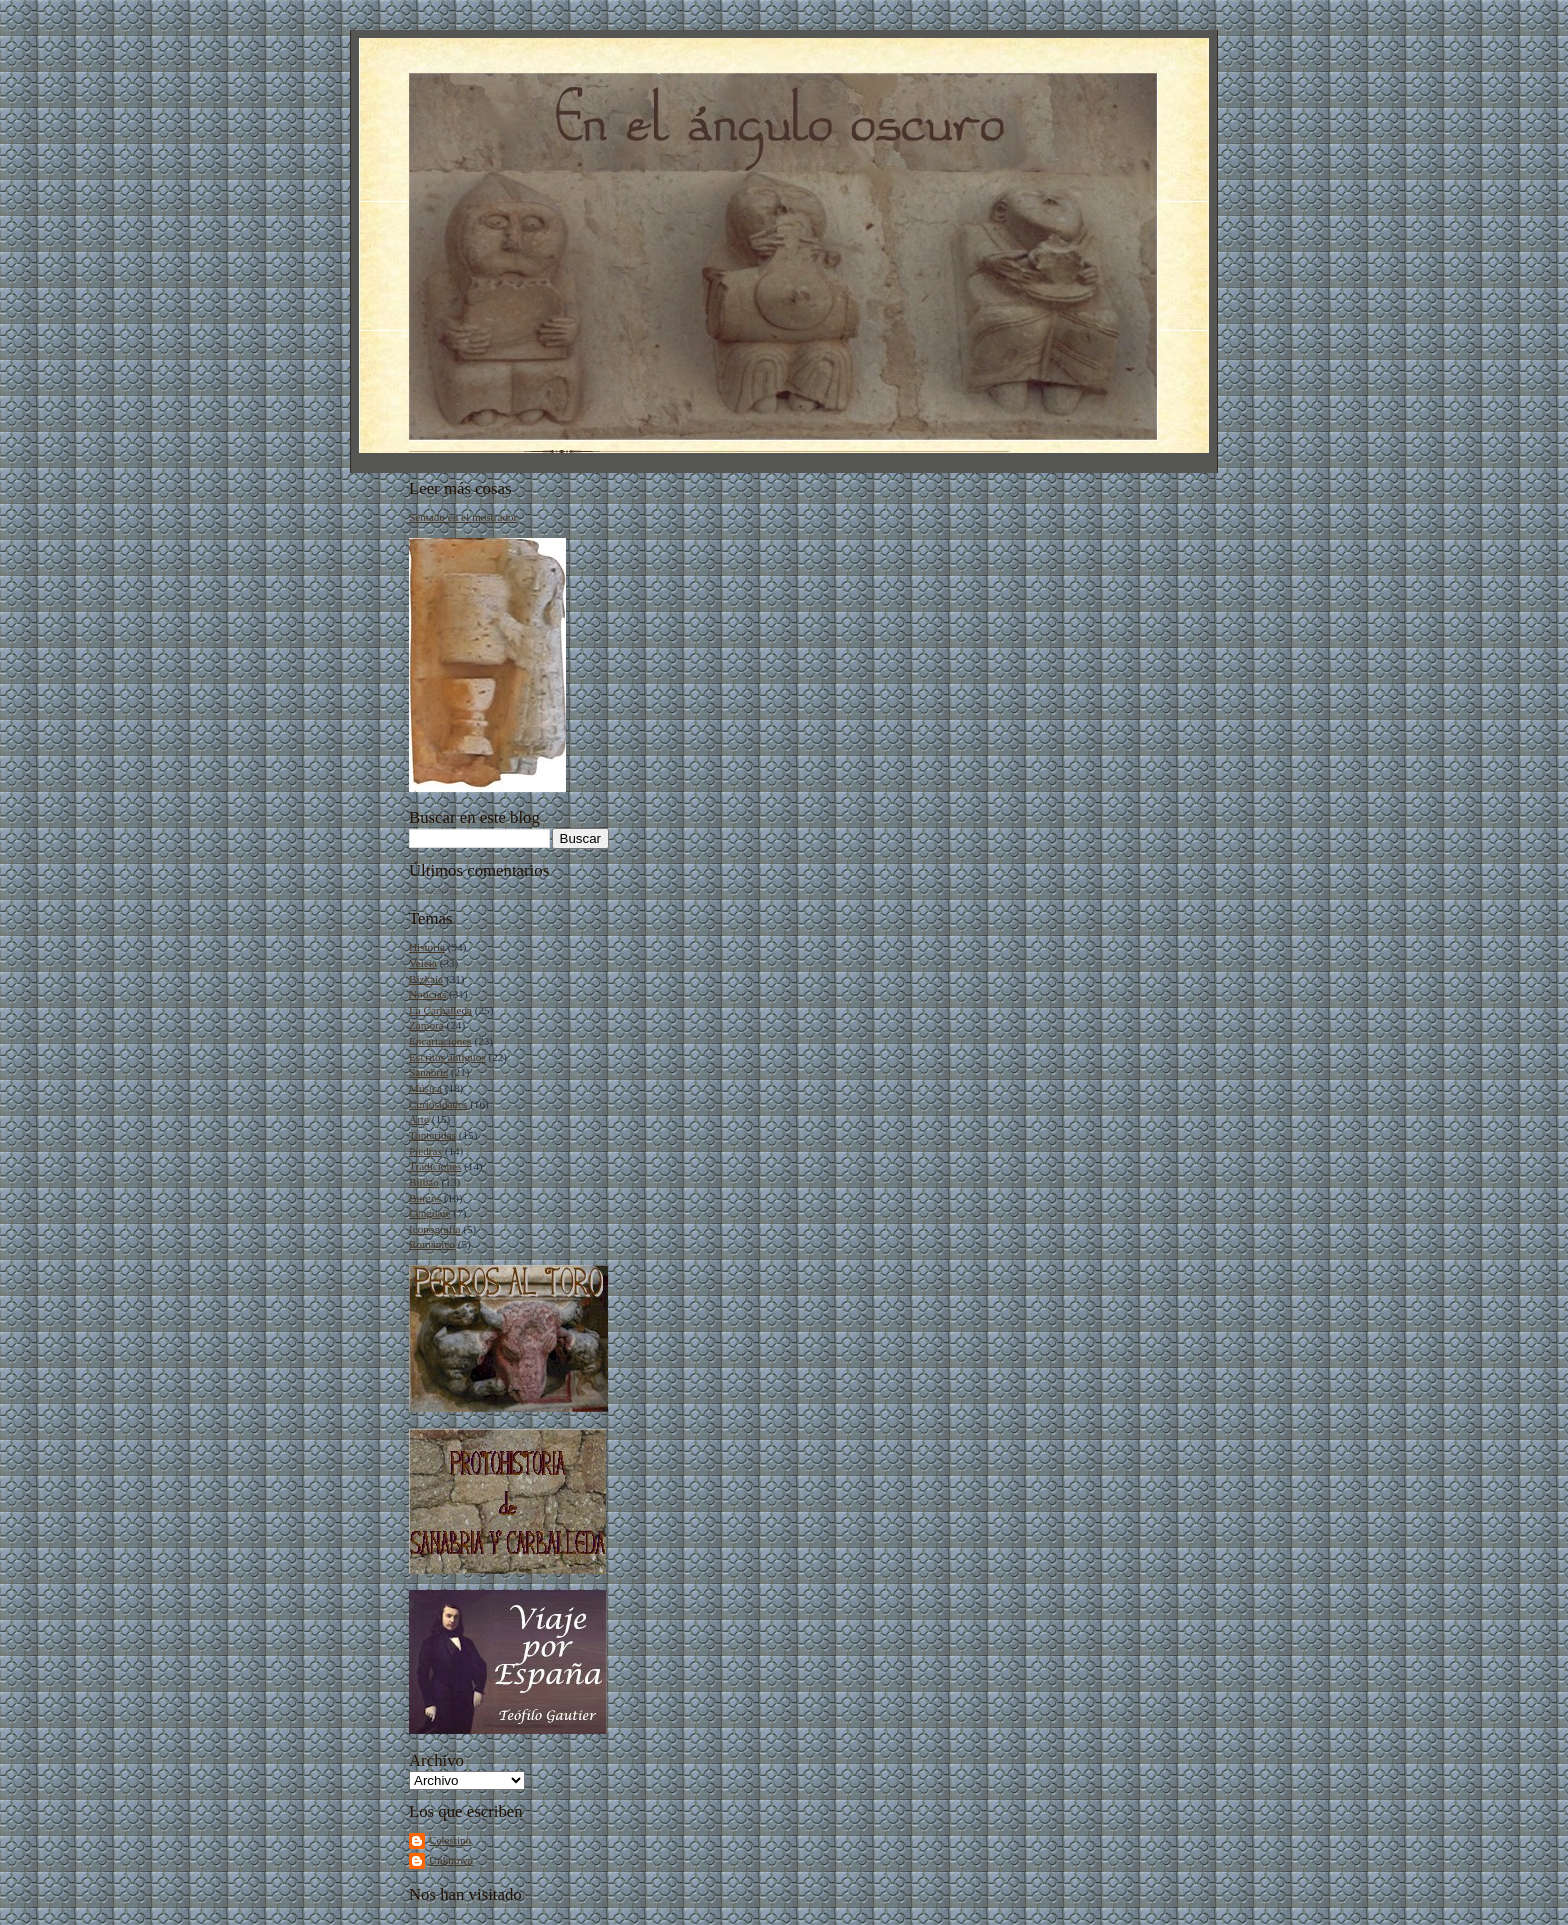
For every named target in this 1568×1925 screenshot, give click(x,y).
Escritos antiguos (447, 1057)
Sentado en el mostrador (463, 517)
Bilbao (424, 1182)
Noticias (427, 994)
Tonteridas (432, 1135)
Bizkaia (426, 979)
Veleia (423, 963)
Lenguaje (430, 1213)
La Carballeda (440, 1010)
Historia (427, 947)
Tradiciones (435, 1166)
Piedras (425, 1151)
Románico (432, 1244)
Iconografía (435, 1229)
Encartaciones (440, 1041)
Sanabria (428, 1072)
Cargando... (435, 888)
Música (425, 1088)
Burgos (425, 1198)
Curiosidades (438, 1104)
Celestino (450, 1840)
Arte (419, 1119)
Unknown (451, 1860)
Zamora (426, 1025)
